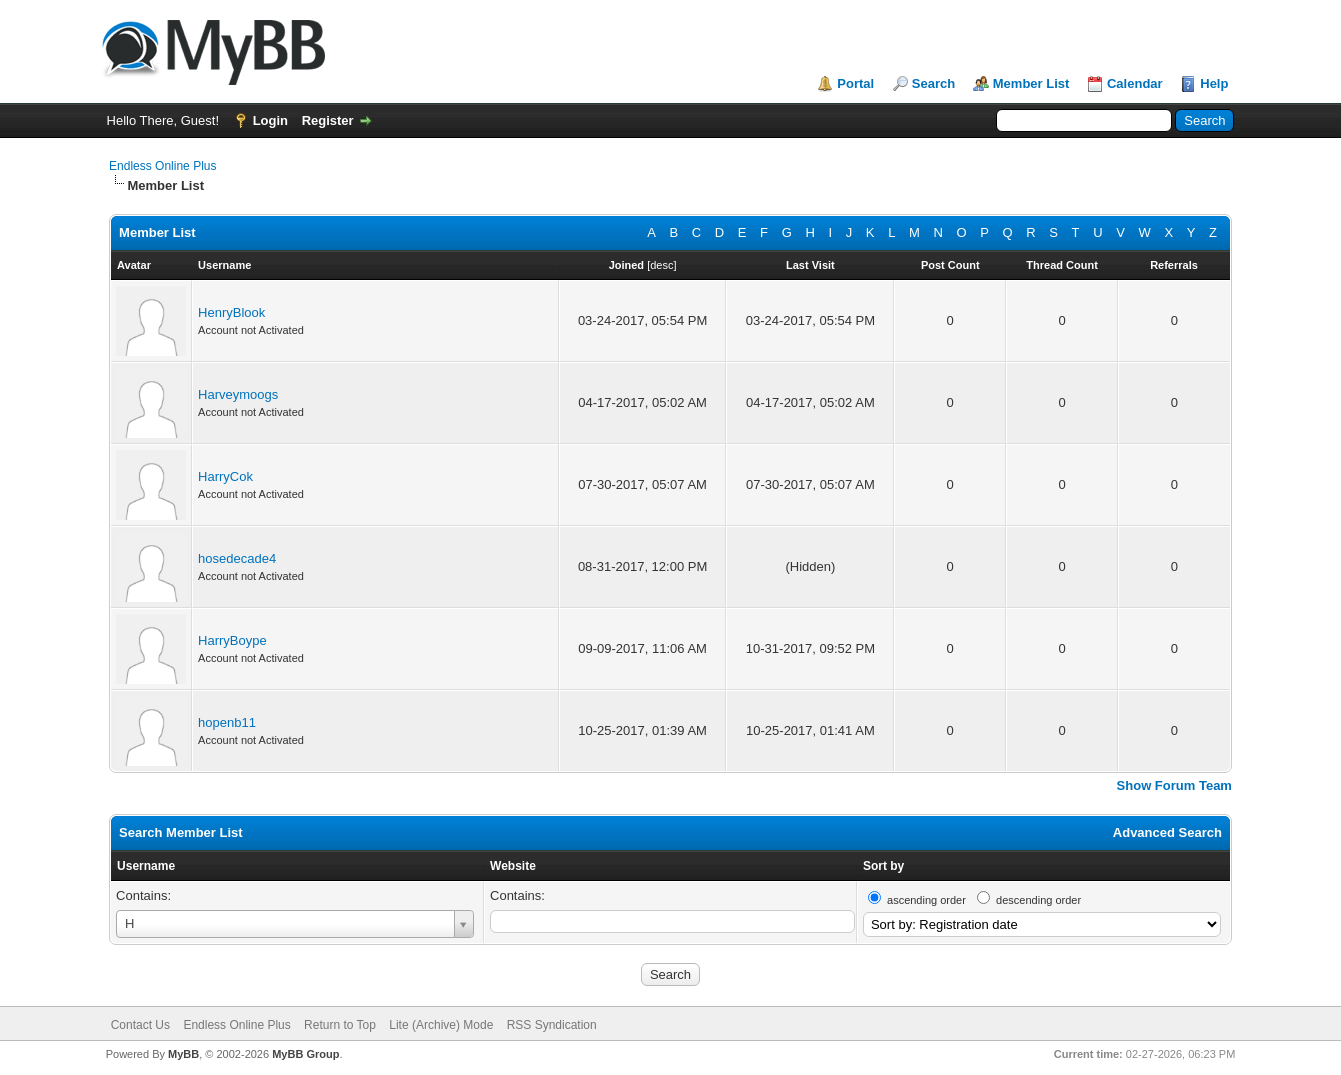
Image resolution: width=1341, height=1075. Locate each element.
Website (513, 866)
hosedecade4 (237, 558)
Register (328, 120)
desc (661, 265)
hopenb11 (227, 722)
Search (933, 83)
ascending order (926, 900)
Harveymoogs (238, 394)
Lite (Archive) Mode (441, 1025)
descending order (1038, 900)
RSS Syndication (552, 1025)
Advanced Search (1167, 832)
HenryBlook (231, 312)
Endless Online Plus (162, 166)
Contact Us (140, 1025)
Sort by (883, 866)
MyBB (183, 1054)
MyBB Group (305, 1054)
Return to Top (340, 1025)
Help (1214, 83)
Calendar (1135, 83)
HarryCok (225, 476)
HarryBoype (232, 640)
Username (146, 866)
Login (270, 120)
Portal (855, 83)
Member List (1031, 83)
